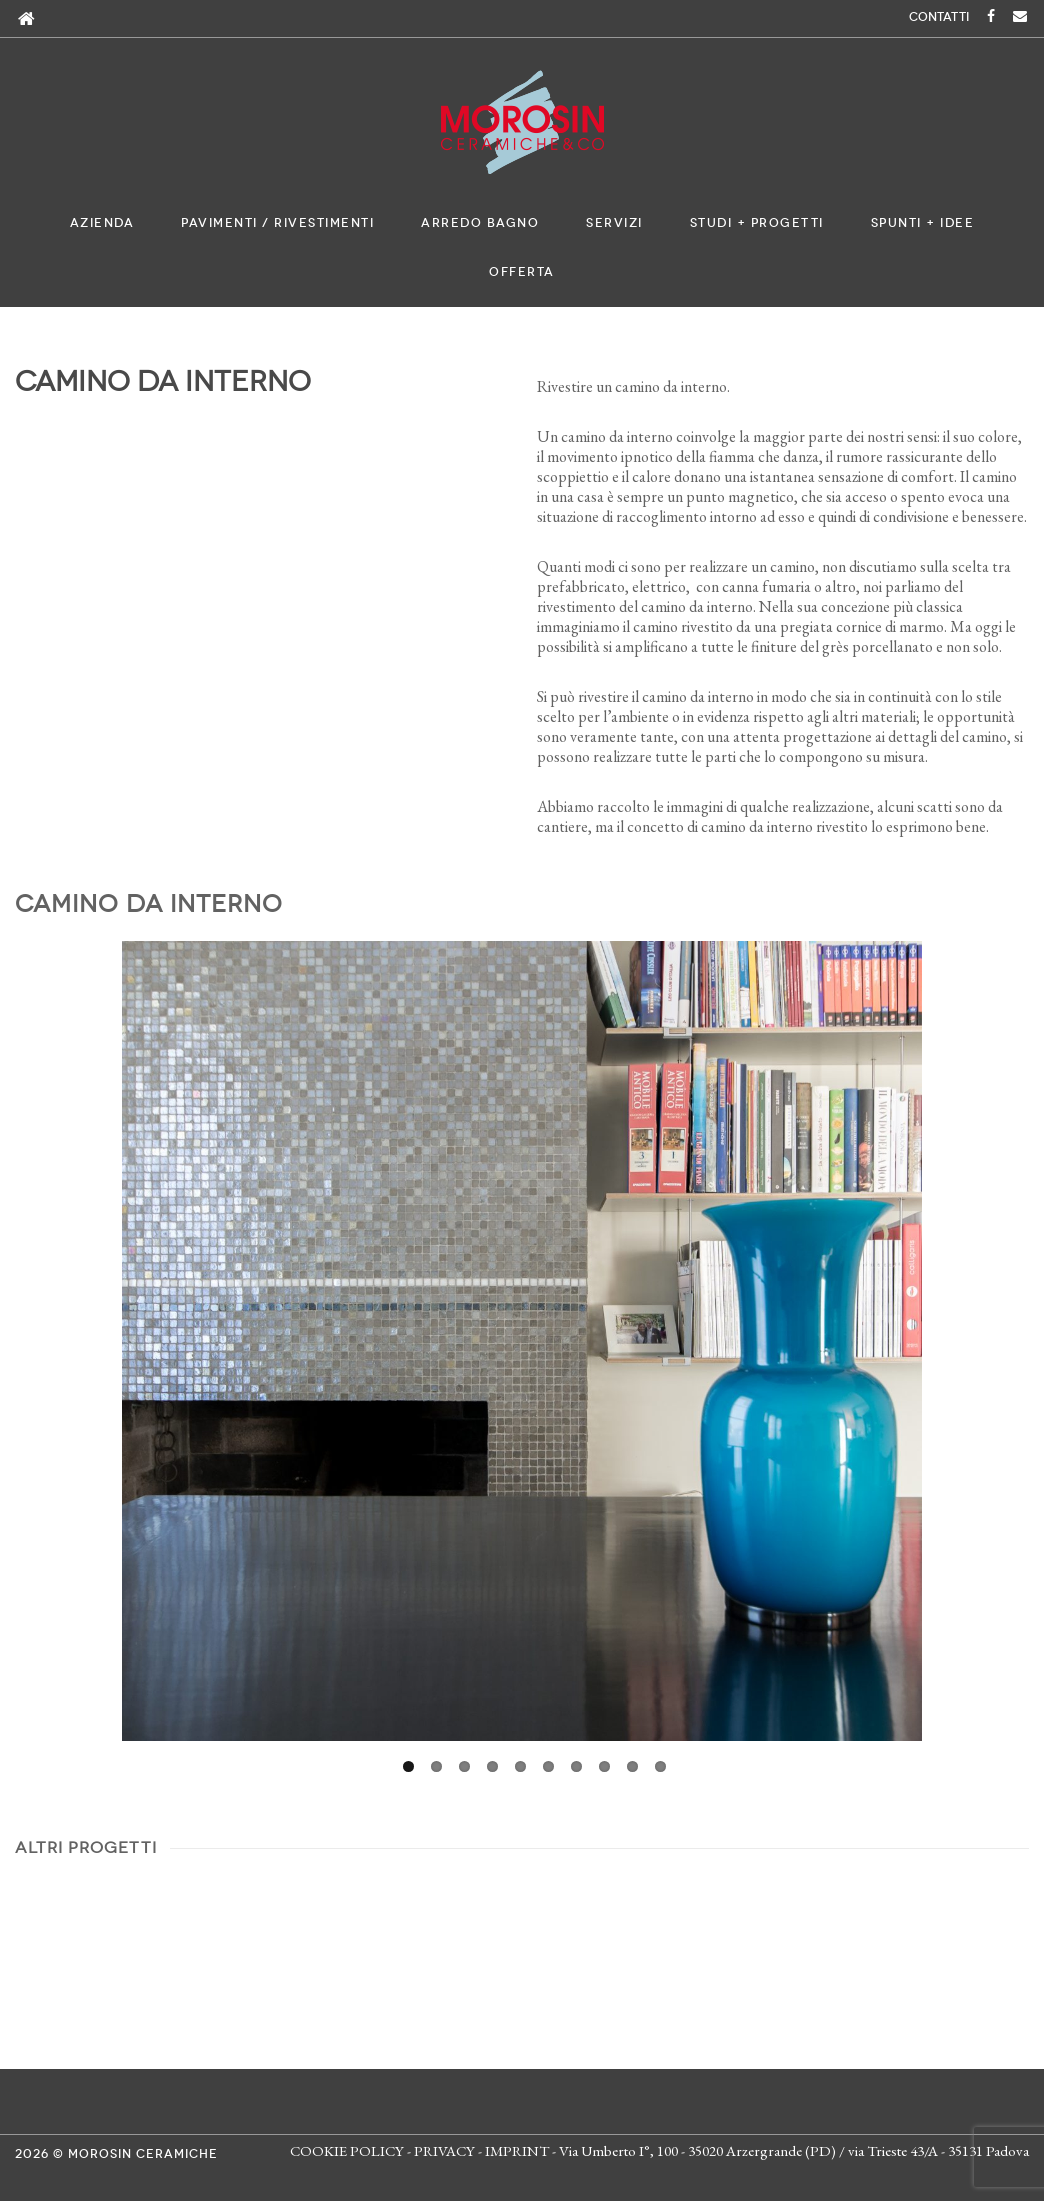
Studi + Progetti (757, 223)
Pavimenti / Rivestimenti (277, 223)
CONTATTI (939, 17)
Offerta (522, 272)
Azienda (102, 223)
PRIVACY (444, 2150)
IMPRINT (517, 2150)
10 (660, 1766)
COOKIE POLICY (347, 2150)
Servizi (614, 223)
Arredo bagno (480, 223)
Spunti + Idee (923, 223)
